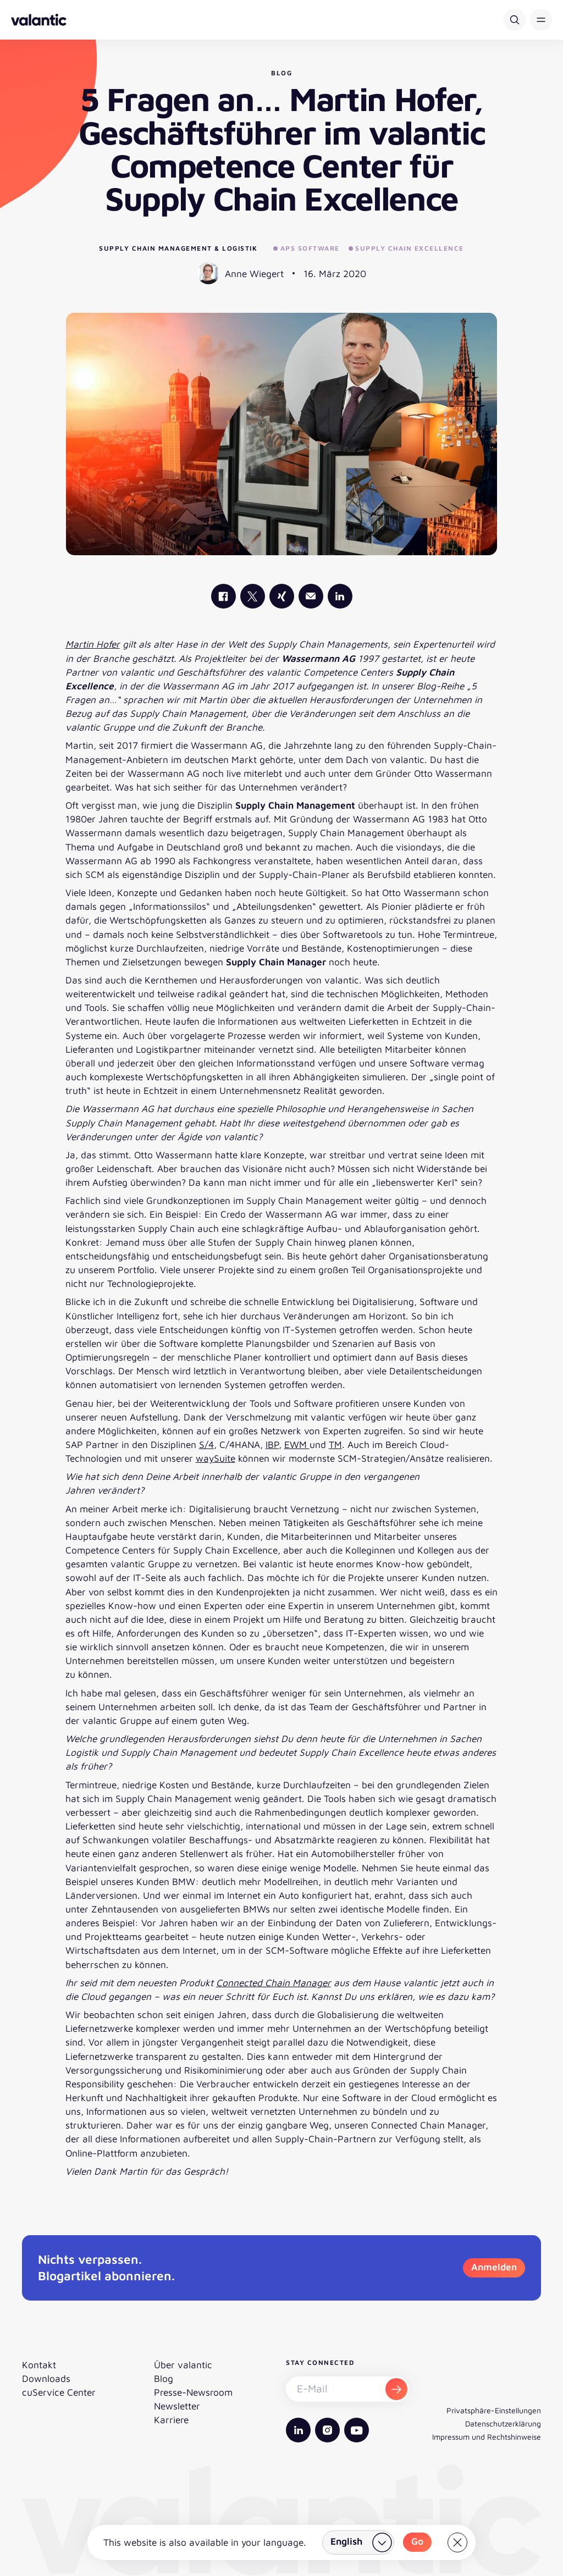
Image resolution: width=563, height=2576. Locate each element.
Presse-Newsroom (193, 2392)
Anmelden (494, 2267)
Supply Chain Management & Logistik (178, 248)
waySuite (215, 1458)
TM (335, 1444)
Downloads (46, 2378)
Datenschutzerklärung (503, 2423)
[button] (541, 20)
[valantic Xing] (281, 596)
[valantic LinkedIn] (340, 596)
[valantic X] (252, 596)
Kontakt (39, 2364)
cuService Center (59, 2392)
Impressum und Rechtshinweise (486, 2436)
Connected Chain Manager (273, 1982)
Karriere (171, 2419)
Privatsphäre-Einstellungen (493, 2410)
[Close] (457, 2542)
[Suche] (515, 20)
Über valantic (183, 2364)
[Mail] (311, 596)
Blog (163, 2378)
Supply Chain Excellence (406, 248)
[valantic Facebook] (223, 596)
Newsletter (177, 2406)
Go (417, 2541)
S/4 (206, 1444)
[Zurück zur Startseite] (39, 20)
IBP (272, 1444)
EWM (297, 1444)
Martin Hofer (92, 644)
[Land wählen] (358, 2542)
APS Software (306, 248)
